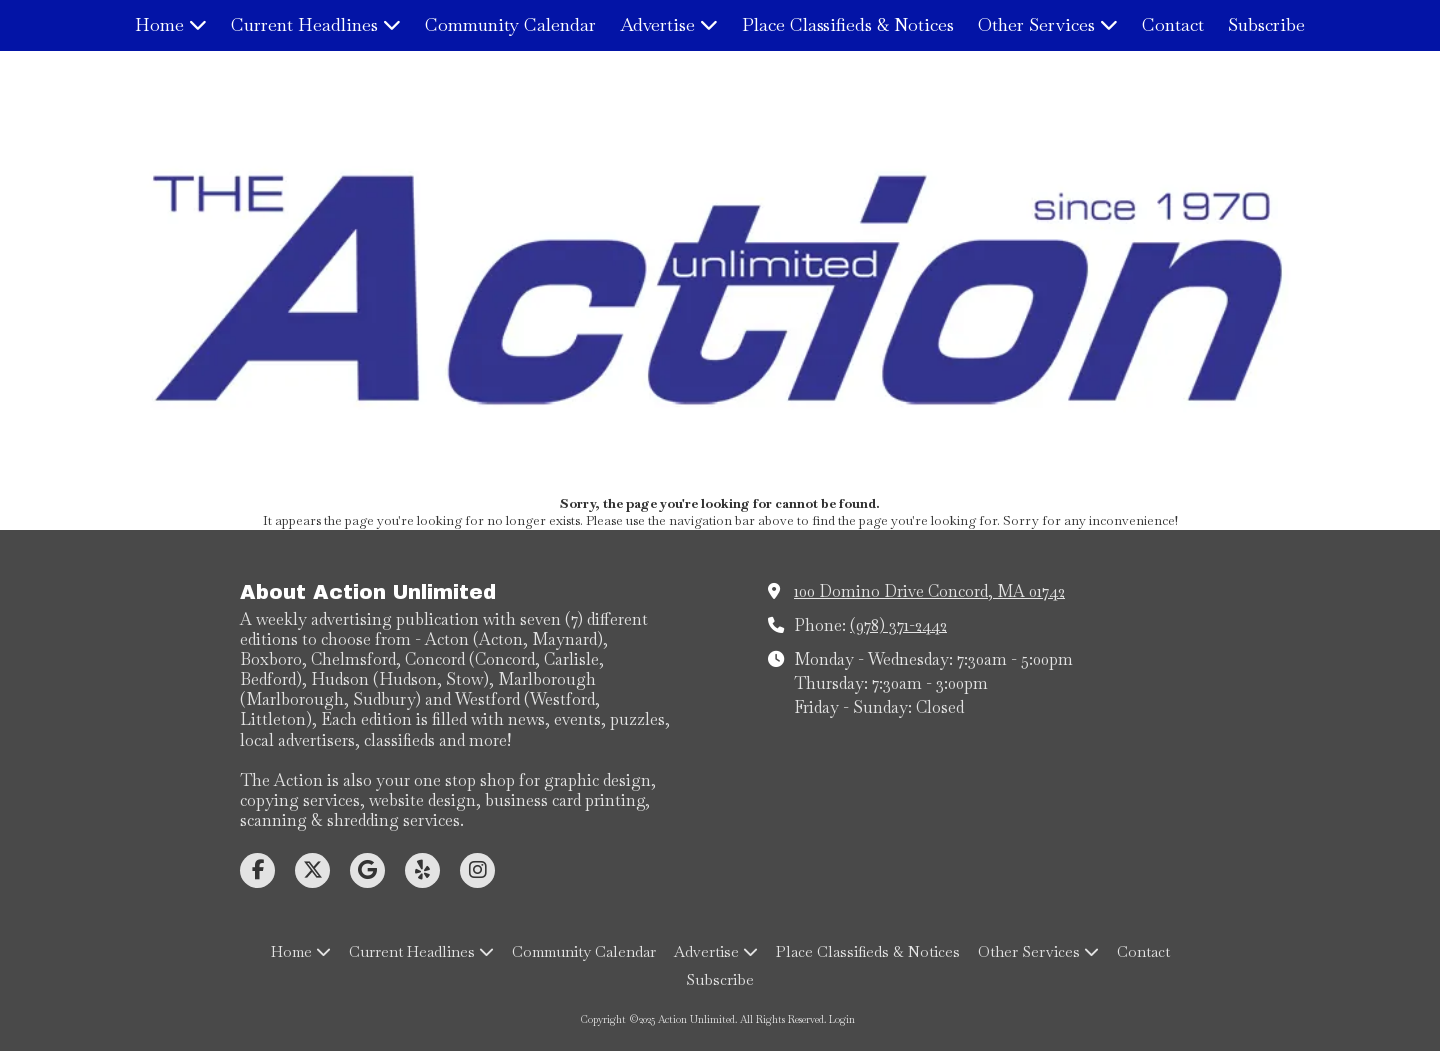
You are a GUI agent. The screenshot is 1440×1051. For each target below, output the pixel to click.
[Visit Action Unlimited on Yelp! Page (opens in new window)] (422, 870)
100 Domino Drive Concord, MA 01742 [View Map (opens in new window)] (929, 591)
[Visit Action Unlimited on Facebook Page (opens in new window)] (257, 870)
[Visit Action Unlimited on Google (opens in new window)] (367, 870)
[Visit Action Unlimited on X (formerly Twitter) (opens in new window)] (312, 870)
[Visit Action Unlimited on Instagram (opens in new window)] (477, 870)
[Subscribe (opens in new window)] (1266, 25)
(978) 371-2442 (898, 625)
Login (842, 1019)
